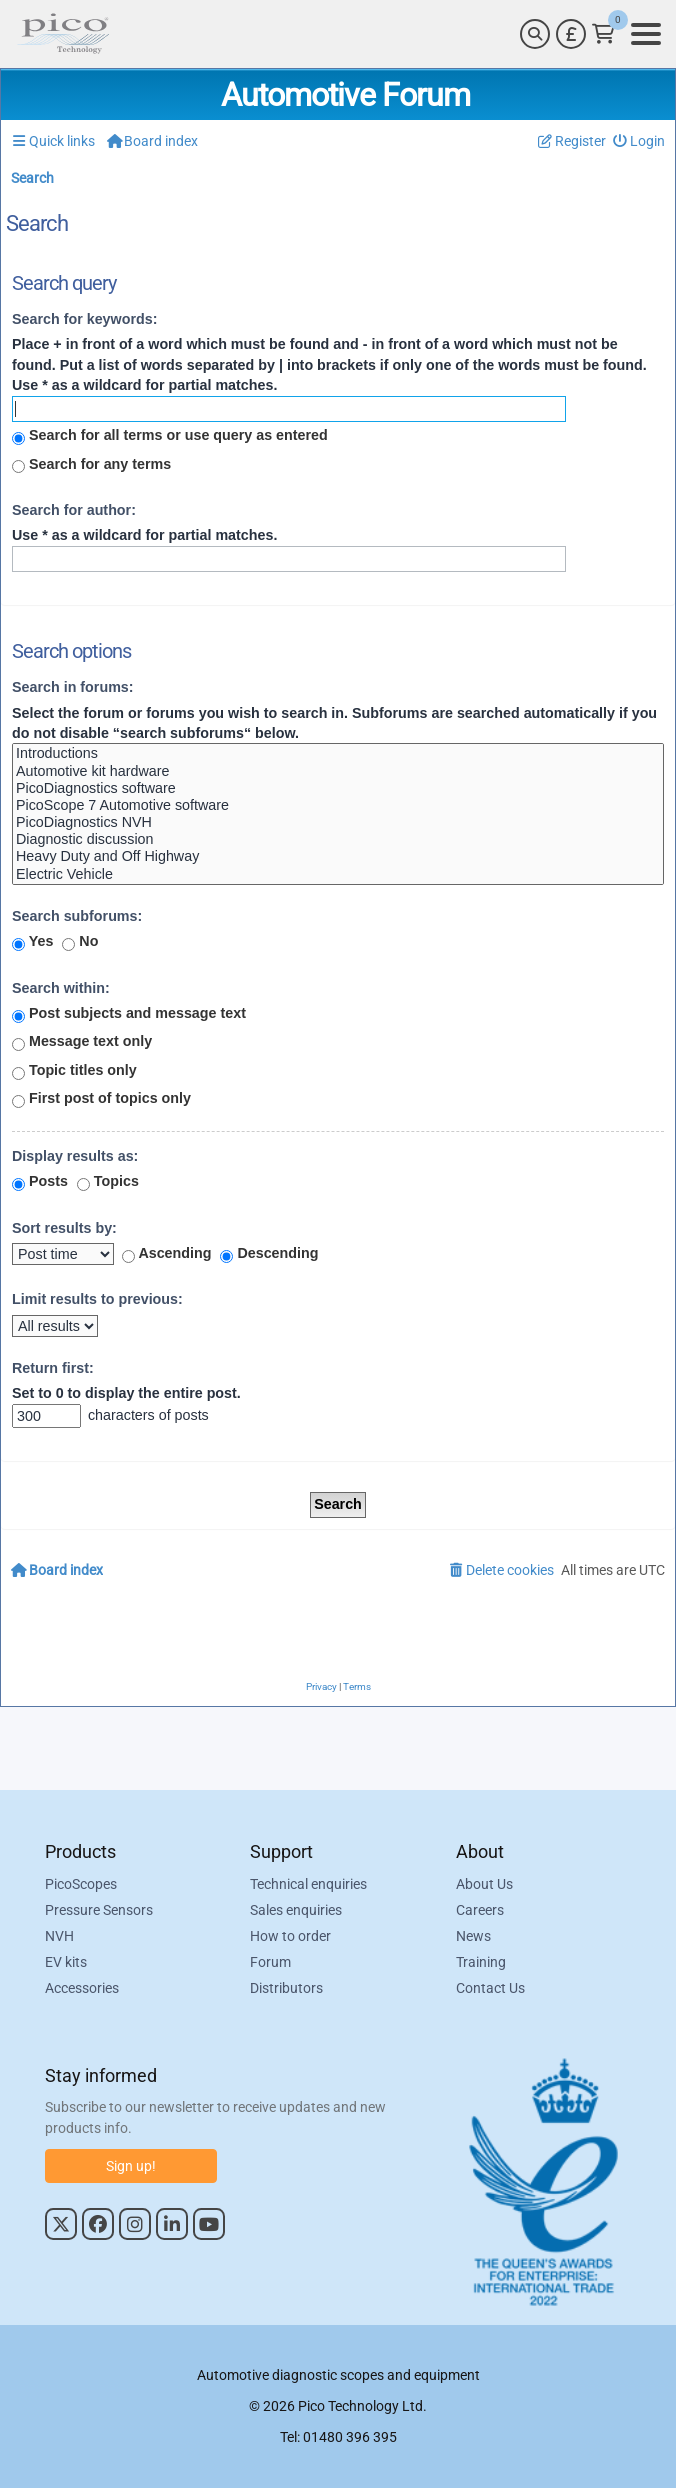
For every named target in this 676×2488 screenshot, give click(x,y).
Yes (32, 942)
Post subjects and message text (129, 1014)
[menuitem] (639, 141)
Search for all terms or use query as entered (170, 436)
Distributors (286, 1988)
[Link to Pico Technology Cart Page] (603, 34)
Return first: (53, 1368)
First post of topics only (101, 1099)
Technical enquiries (308, 1884)
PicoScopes (81, 1884)
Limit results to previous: (97, 1299)
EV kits (66, 1962)
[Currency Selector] (571, 34)
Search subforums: (77, 916)
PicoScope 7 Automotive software (338, 805)
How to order (290, 1936)
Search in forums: (73, 687)
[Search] (535, 34)
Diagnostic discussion (338, 839)
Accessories (82, 1988)
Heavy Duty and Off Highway (338, 856)
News (473, 1936)
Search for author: (74, 510)
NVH (59, 1936)
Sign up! (131, 2166)
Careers (480, 1910)
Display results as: (75, 1156)
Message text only (82, 1042)
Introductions (338, 753)
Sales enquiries (296, 1910)
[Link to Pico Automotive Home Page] (63, 34)
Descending (269, 1254)
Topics (108, 1182)
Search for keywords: (84, 319)
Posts (40, 1182)
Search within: (61, 988)
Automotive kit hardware (338, 771)
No (80, 942)
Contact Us (490, 1988)
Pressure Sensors (99, 1910)
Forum (270, 1962)
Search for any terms (91, 465)
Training (481, 1962)
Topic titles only (74, 1071)
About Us (484, 1884)
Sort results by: (64, 1228)
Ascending (167, 1254)
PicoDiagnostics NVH (338, 822)
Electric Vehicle (338, 874)
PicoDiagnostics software (338, 788)
